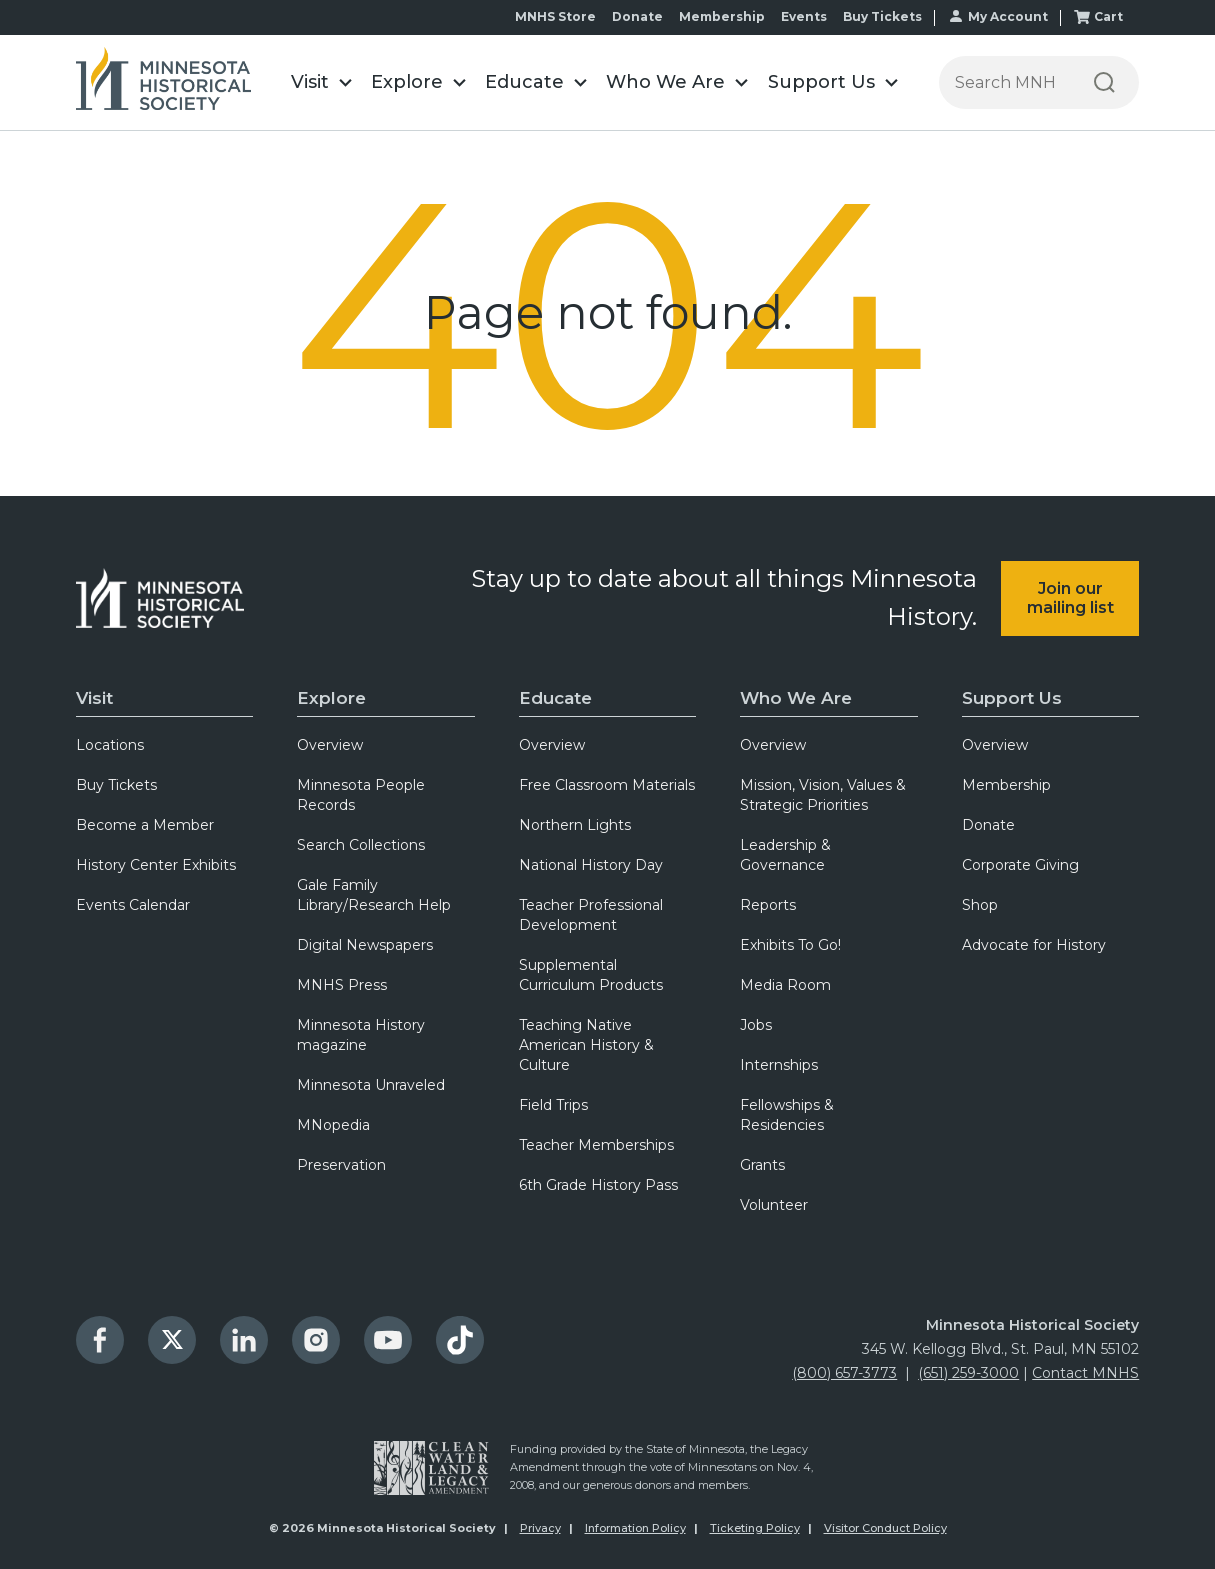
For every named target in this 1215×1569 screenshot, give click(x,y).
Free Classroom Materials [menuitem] (607, 785)
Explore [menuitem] (331, 698)
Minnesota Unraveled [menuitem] (371, 1085)
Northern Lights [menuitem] (575, 825)
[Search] (1104, 82)
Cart (1108, 16)
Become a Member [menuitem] (145, 825)
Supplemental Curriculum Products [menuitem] (591, 975)
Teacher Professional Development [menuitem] (591, 915)
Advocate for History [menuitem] (1034, 945)
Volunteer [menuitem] (774, 1205)
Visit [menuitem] (94, 698)
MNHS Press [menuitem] (342, 985)
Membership (722, 16)
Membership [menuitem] (1006, 785)
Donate (637, 16)
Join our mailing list (1070, 598)
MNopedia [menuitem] (333, 1125)
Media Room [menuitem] (785, 985)
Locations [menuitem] (110, 745)
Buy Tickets (882, 16)
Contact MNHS (1085, 1373)
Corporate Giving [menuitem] (1020, 865)
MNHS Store (555, 16)
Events (804, 16)
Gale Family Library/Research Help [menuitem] (374, 895)
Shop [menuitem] (980, 905)
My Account (1008, 16)
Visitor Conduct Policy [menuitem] (885, 1528)
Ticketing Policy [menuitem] (755, 1528)
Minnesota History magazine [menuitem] (361, 1035)
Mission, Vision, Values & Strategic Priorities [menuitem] (823, 795)
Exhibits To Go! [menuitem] (790, 945)
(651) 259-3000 (968, 1373)
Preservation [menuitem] (341, 1165)
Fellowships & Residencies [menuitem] (787, 1115)
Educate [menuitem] (555, 698)
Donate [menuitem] (988, 825)
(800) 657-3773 (844, 1373)
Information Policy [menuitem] (635, 1528)
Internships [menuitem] (779, 1065)
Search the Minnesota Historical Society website (939, 56)
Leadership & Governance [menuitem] (785, 855)
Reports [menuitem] (768, 905)
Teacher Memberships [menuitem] (596, 1145)
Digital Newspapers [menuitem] (365, 945)
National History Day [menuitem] (591, 865)
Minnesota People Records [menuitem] (361, 795)
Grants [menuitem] (762, 1165)
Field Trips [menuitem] (553, 1105)
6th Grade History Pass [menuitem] (598, 1185)
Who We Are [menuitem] (796, 698)
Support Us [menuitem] (1012, 698)
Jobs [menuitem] (756, 1025)
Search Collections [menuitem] (361, 845)
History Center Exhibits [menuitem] (156, 865)
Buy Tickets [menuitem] (116, 785)
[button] (321, 82)
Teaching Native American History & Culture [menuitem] (586, 1045)
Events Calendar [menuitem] (133, 905)
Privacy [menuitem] (540, 1528)
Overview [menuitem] (330, 745)
